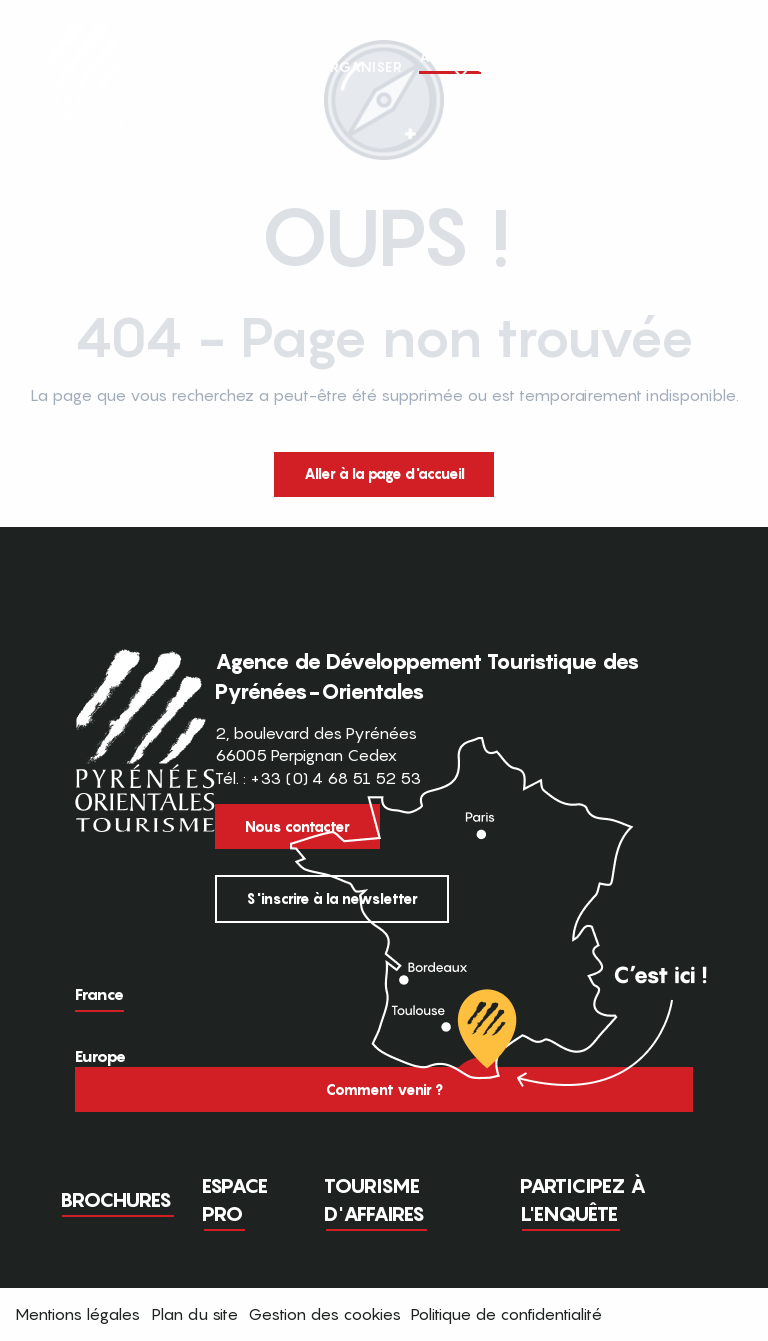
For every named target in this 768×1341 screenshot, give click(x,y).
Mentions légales (77, 1314)
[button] (716, 67)
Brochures (116, 1200)
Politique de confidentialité (506, 1314)
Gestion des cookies (324, 1314)
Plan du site (195, 1314)
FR (674, 66)
